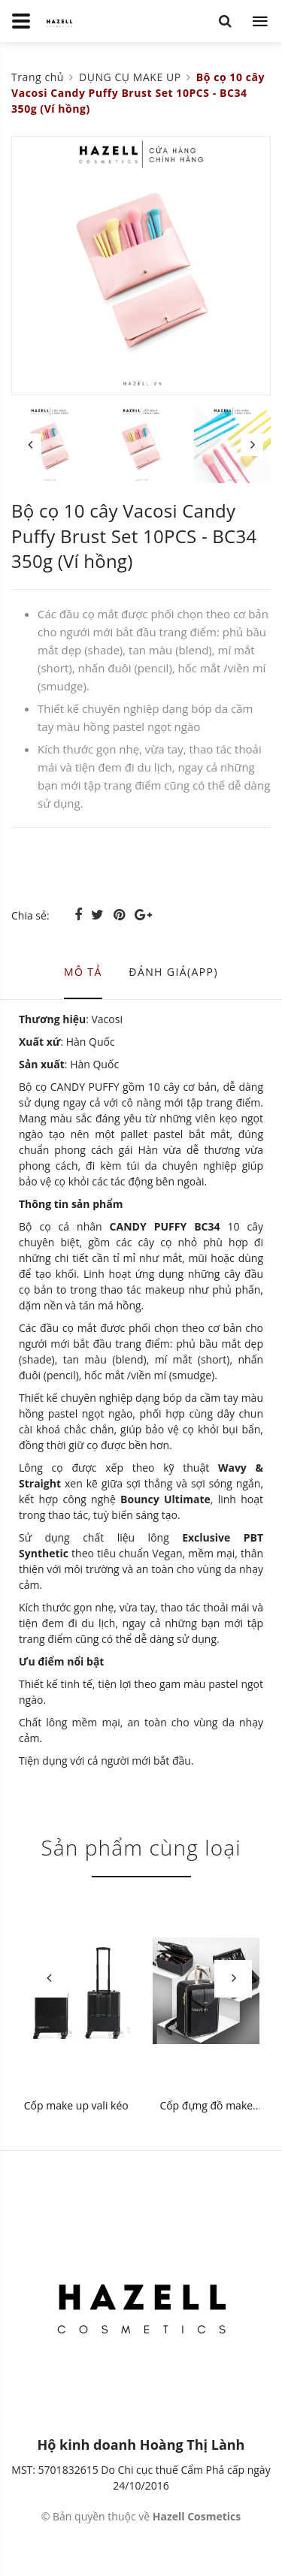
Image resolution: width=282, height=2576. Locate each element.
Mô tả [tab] (83, 972)
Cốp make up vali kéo (76, 2105)
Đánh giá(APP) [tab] (173, 972)
